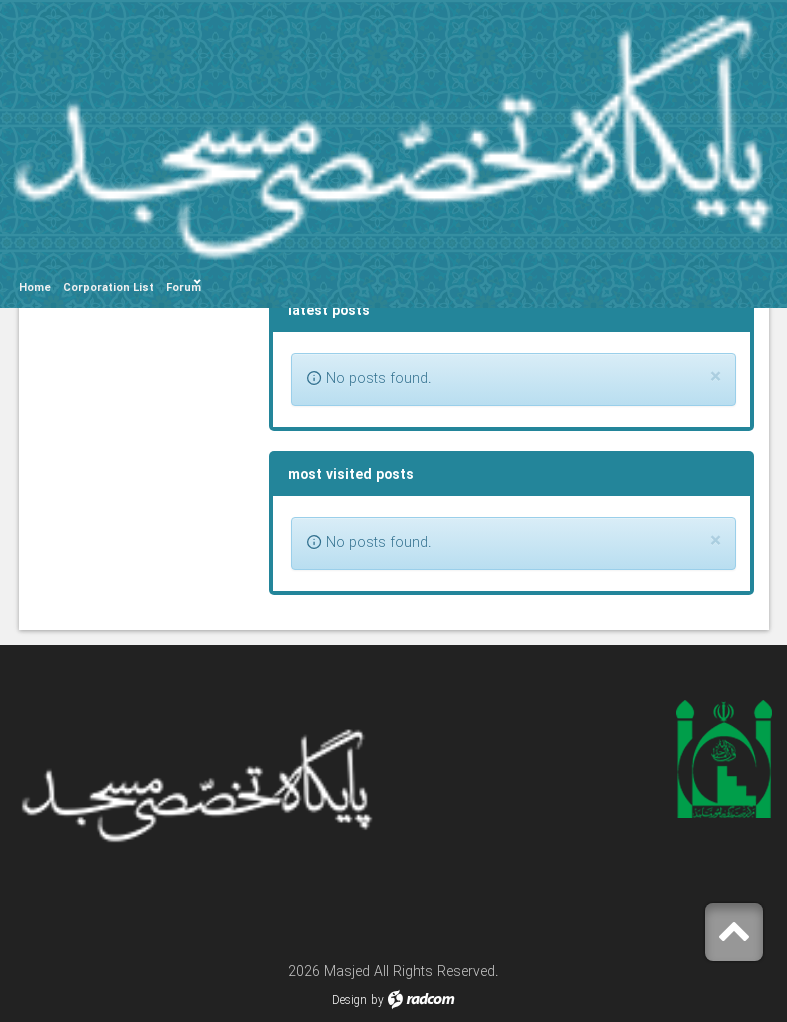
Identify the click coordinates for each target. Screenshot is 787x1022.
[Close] (715, 377)
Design (349, 1000)
